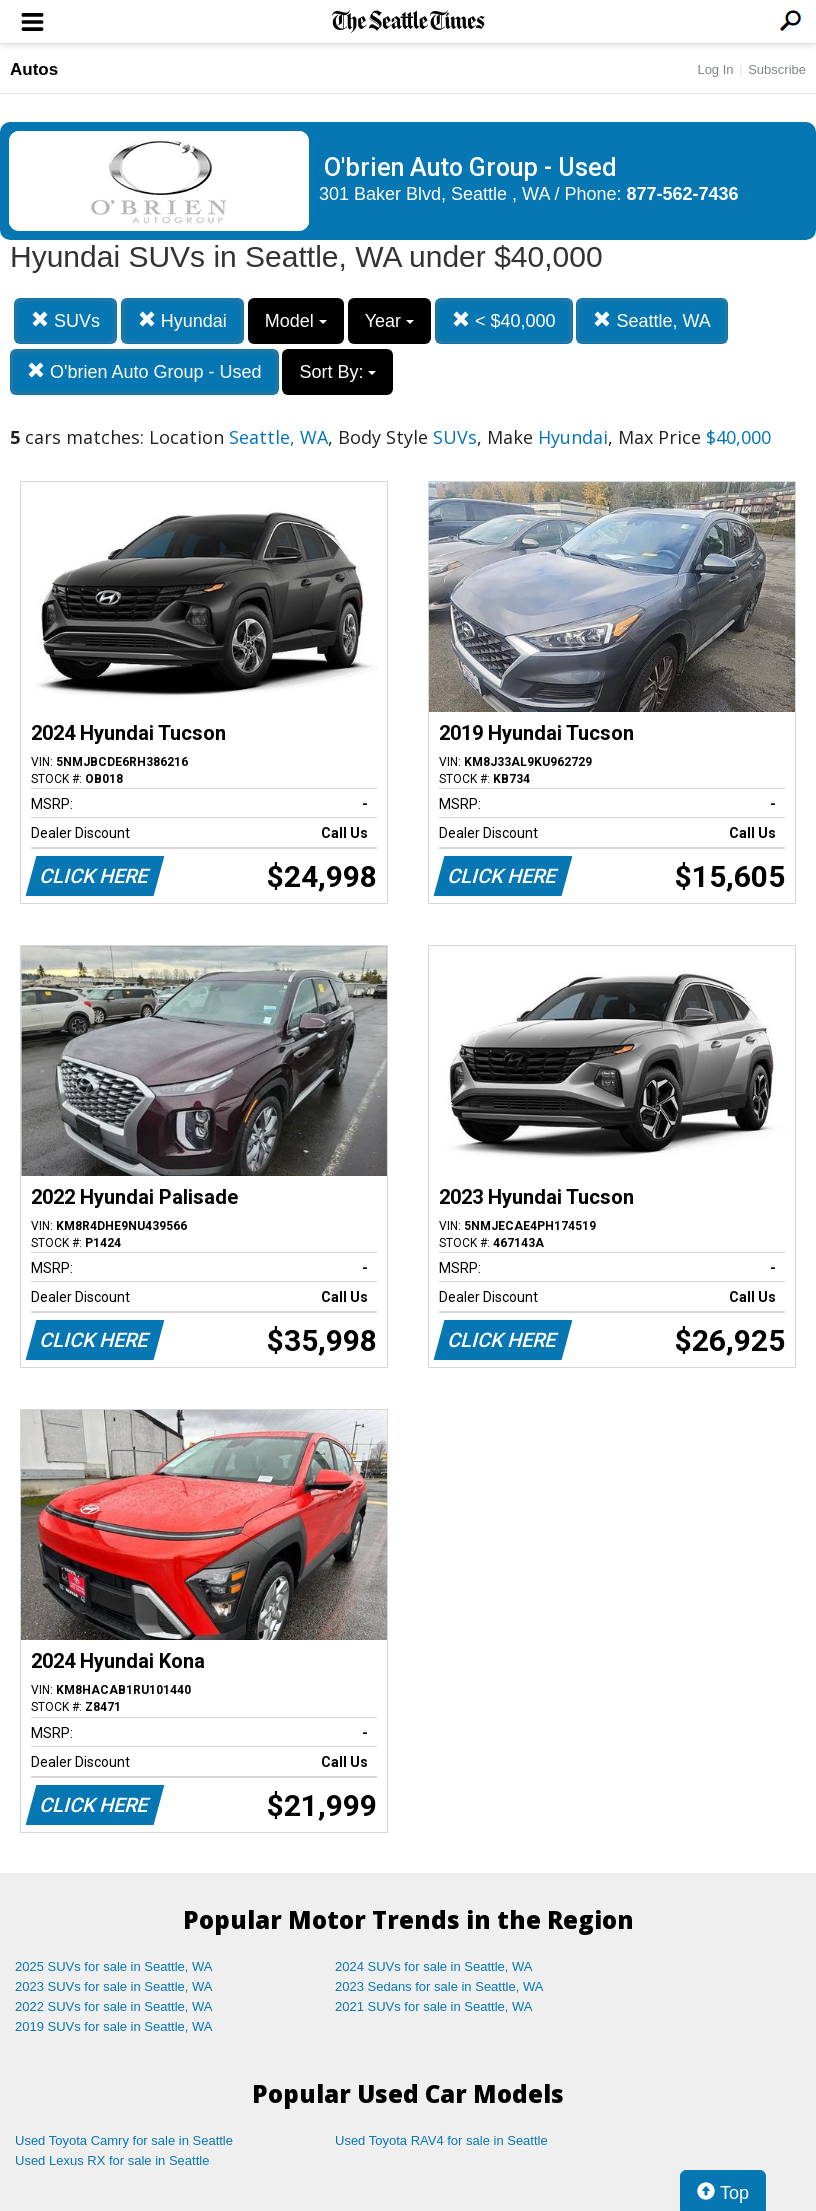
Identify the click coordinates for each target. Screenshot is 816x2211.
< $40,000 (504, 320)
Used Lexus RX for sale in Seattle (112, 2160)
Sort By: (337, 372)
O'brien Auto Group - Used (144, 371)
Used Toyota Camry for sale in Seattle (124, 2140)
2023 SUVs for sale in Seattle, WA (114, 1986)
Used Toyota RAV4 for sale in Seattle (441, 2140)
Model (296, 321)
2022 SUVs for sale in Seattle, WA (114, 2006)
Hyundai (182, 320)
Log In (715, 69)
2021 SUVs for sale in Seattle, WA (434, 2006)
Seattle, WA (651, 320)
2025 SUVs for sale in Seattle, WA (114, 1966)
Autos (34, 69)
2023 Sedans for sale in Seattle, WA (439, 1986)
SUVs (65, 320)
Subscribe (777, 69)
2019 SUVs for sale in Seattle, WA (114, 2026)
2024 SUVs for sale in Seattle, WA (434, 1966)
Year (389, 321)
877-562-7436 (683, 194)
